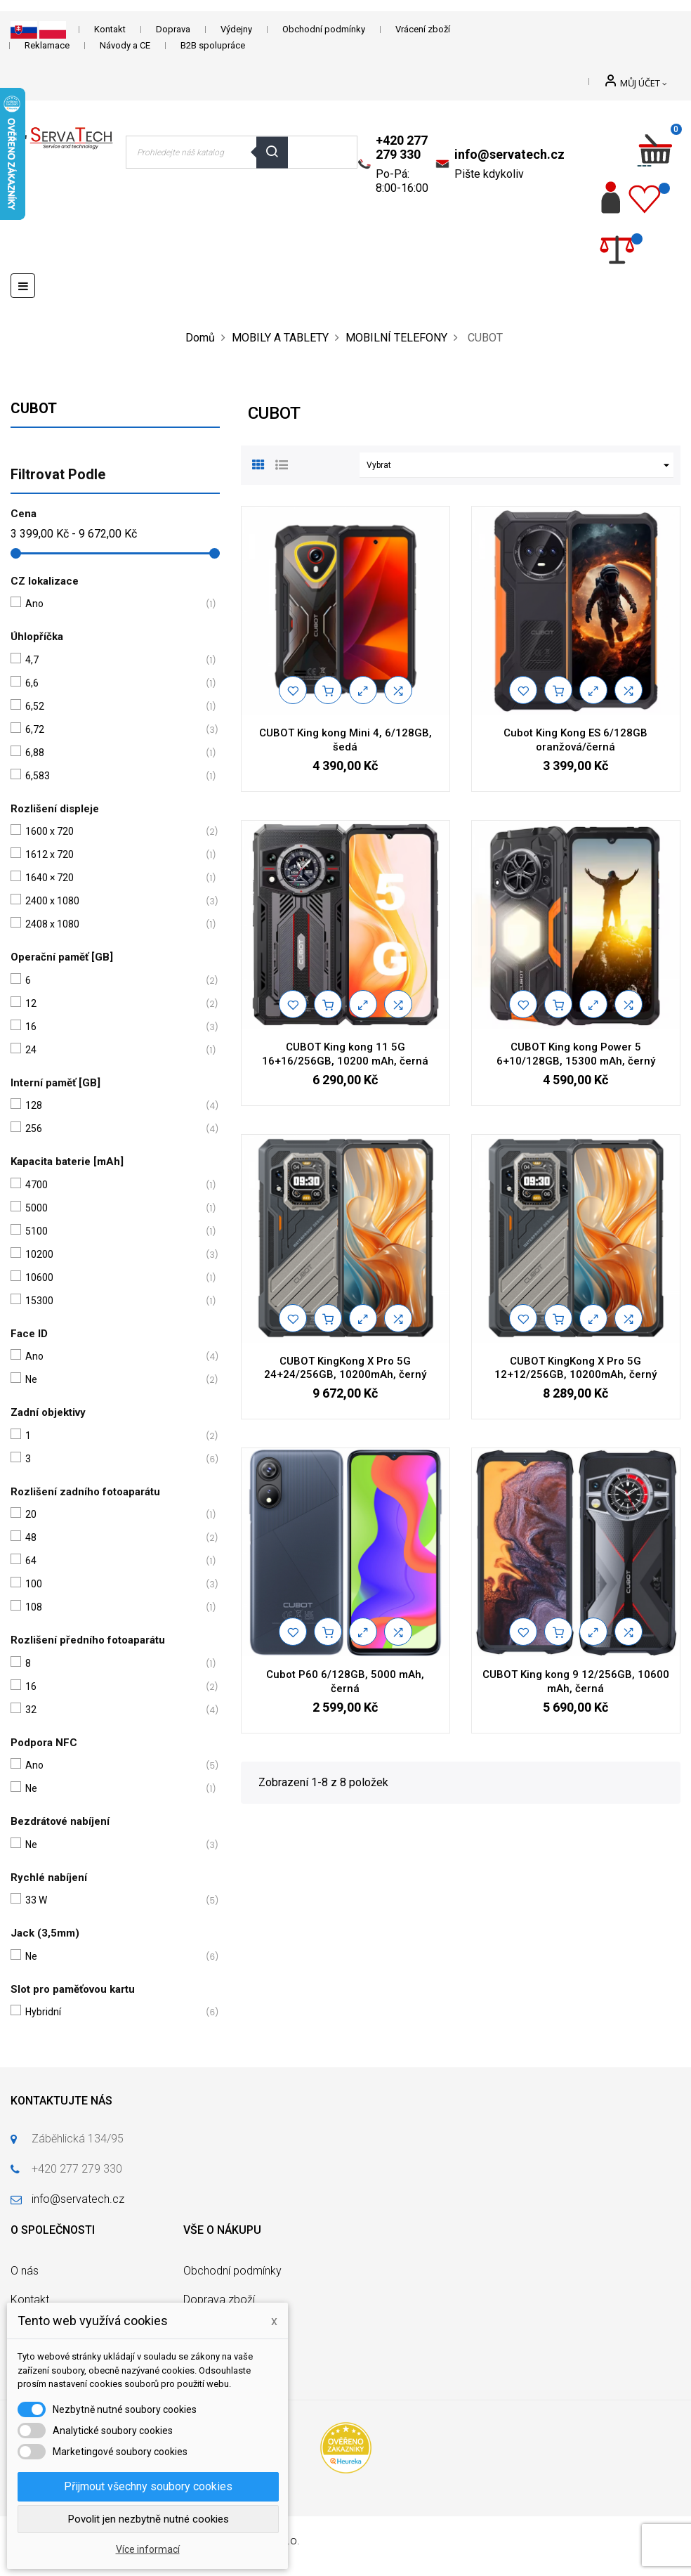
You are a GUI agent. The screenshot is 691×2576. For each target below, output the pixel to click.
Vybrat (520, 465)
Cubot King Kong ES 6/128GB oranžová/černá (575, 740)
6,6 (112, 683)
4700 (112, 1185)
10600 (112, 1277)
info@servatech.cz (509, 154)
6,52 (112, 706)
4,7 (112, 660)
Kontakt (110, 29)
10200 (112, 1254)
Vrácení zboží (422, 29)
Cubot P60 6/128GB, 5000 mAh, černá (345, 1681)
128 (112, 1105)
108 (112, 1607)
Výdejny (236, 29)
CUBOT (34, 408)
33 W (112, 1900)
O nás (25, 2270)
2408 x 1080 (112, 924)
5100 (112, 1231)
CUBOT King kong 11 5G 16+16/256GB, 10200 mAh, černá (345, 1054)
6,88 (112, 753)
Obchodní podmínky (323, 29)
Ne (112, 1379)
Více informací (148, 2549)
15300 (112, 1301)
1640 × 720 (112, 878)
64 (112, 1561)
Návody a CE (125, 45)
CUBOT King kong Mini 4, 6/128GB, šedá (345, 740)
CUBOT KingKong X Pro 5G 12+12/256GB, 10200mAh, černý (575, 1368)
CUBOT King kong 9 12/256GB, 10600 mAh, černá (575, 1681)
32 (112, 1710)
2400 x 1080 (112, 901)
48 (112, 1537)
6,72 (112, 729)
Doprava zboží (219, 2299)
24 (112, 1050)
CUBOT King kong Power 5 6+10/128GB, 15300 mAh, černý (575, 1054)
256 (112, 1129)
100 (112, 1584)
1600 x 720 (112, 831)
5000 (112, 1208)
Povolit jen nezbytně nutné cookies (148, 2519)
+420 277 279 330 (402, 147)
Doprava (173, 29)
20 (112, 1514)
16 (112, 1027)
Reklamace (47, 45)
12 (112, 1003)
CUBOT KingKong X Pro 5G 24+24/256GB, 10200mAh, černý (345, 1368)
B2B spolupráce (212, 45)
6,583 (112, 776)
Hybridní (112, 2012)
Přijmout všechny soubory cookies (148, 2486)
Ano (112, 604)
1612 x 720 (112, 854)
